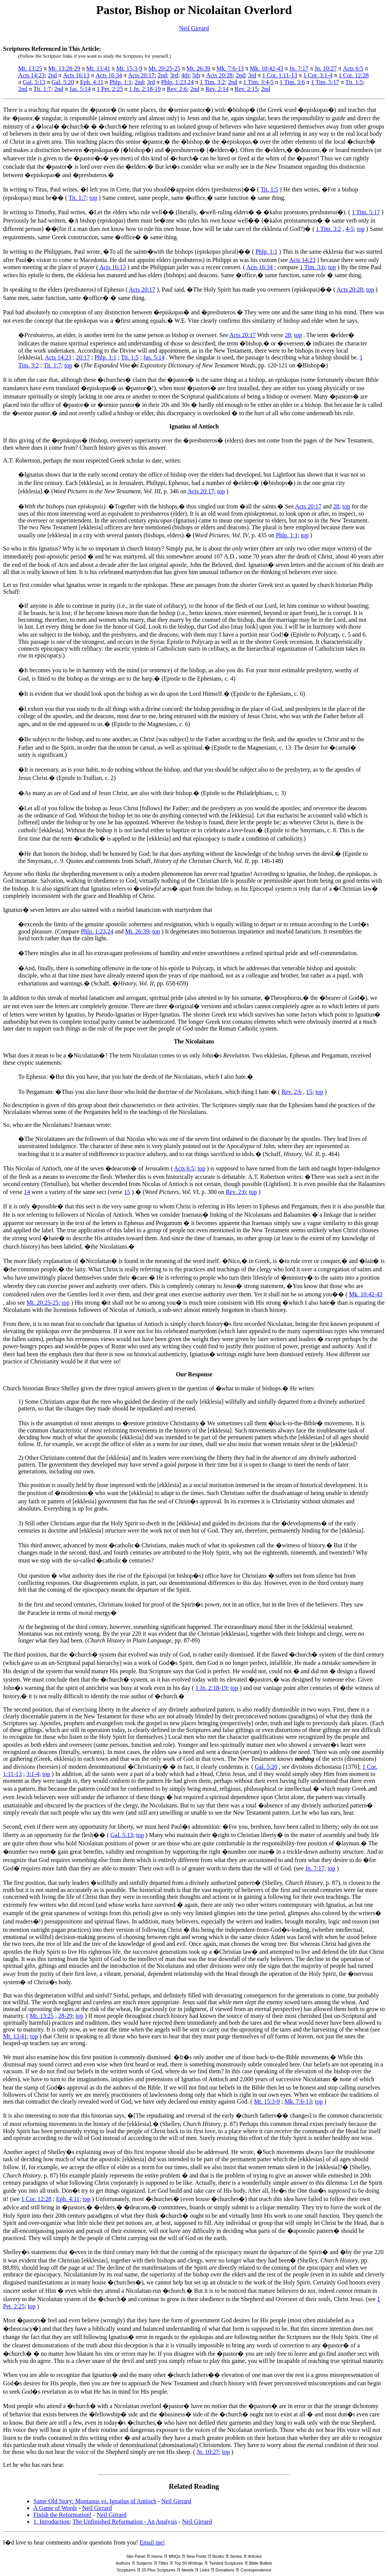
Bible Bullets (260, 2563)
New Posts (196, 2556)
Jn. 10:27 (325, 68)
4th (185, 75)
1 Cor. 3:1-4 (317, 75)
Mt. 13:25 (30, 68)
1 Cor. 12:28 (353, 75)
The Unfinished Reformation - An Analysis (124, 2521)
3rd (174, 75)
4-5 (350, 229)
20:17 (82, 357)
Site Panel (135, 2556)
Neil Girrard (194, 28)
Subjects (144, 2563)
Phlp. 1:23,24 (177, 82)
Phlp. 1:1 (120, 82)
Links (205, 2570)
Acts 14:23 (31, 75)
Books (218, 2556)
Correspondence (255, 2570)
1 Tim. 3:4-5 (258, 82)
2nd (52, 75)
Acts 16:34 (108, 75)
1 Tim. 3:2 (212, 82)
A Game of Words (55, 2508)
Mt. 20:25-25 (164, 68)
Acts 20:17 (141, 75)
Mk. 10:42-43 (266, 68)
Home (156, 2556)
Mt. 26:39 (198, 68)
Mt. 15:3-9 (129, 68)
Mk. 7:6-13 (230, 68)
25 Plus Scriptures (158, 2570)
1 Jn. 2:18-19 (145, 89)
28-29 (65, 2016)
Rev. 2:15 (246, 89)
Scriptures (126, 2570)
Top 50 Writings (188, 2563)
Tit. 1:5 (354, 82)
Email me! (152, 2542)
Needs (187, 2570)
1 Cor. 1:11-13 (279, 75)
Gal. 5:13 (34, 82)
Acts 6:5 (353, 68)
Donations (225, 2570)
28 (288, 335)
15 (309, 1092)
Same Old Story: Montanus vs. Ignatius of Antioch (94, 2501)
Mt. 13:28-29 (64, 68)
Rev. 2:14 (216, 89)
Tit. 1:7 (42, 89)
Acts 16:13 (76, 75)
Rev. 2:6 (177, 89)
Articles (255, 2556)
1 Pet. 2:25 (110, 89)
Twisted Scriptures (226, 2563)
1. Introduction (51, 2521)
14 (27, 1192)
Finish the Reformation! (62, 2515)
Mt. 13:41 (98, 68)
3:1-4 (33, 1774)
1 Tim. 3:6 (292, 82)
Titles (163, 2563)
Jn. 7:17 (298, 68)
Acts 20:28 (219, 75)
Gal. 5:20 (63, 82)
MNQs (174, 2556)
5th (196, 75)
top (93, 198)
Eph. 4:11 (91, 82)
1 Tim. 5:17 (325, 82)
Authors (123, 2563)
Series (236, 2556)
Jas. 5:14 (80, 89)
